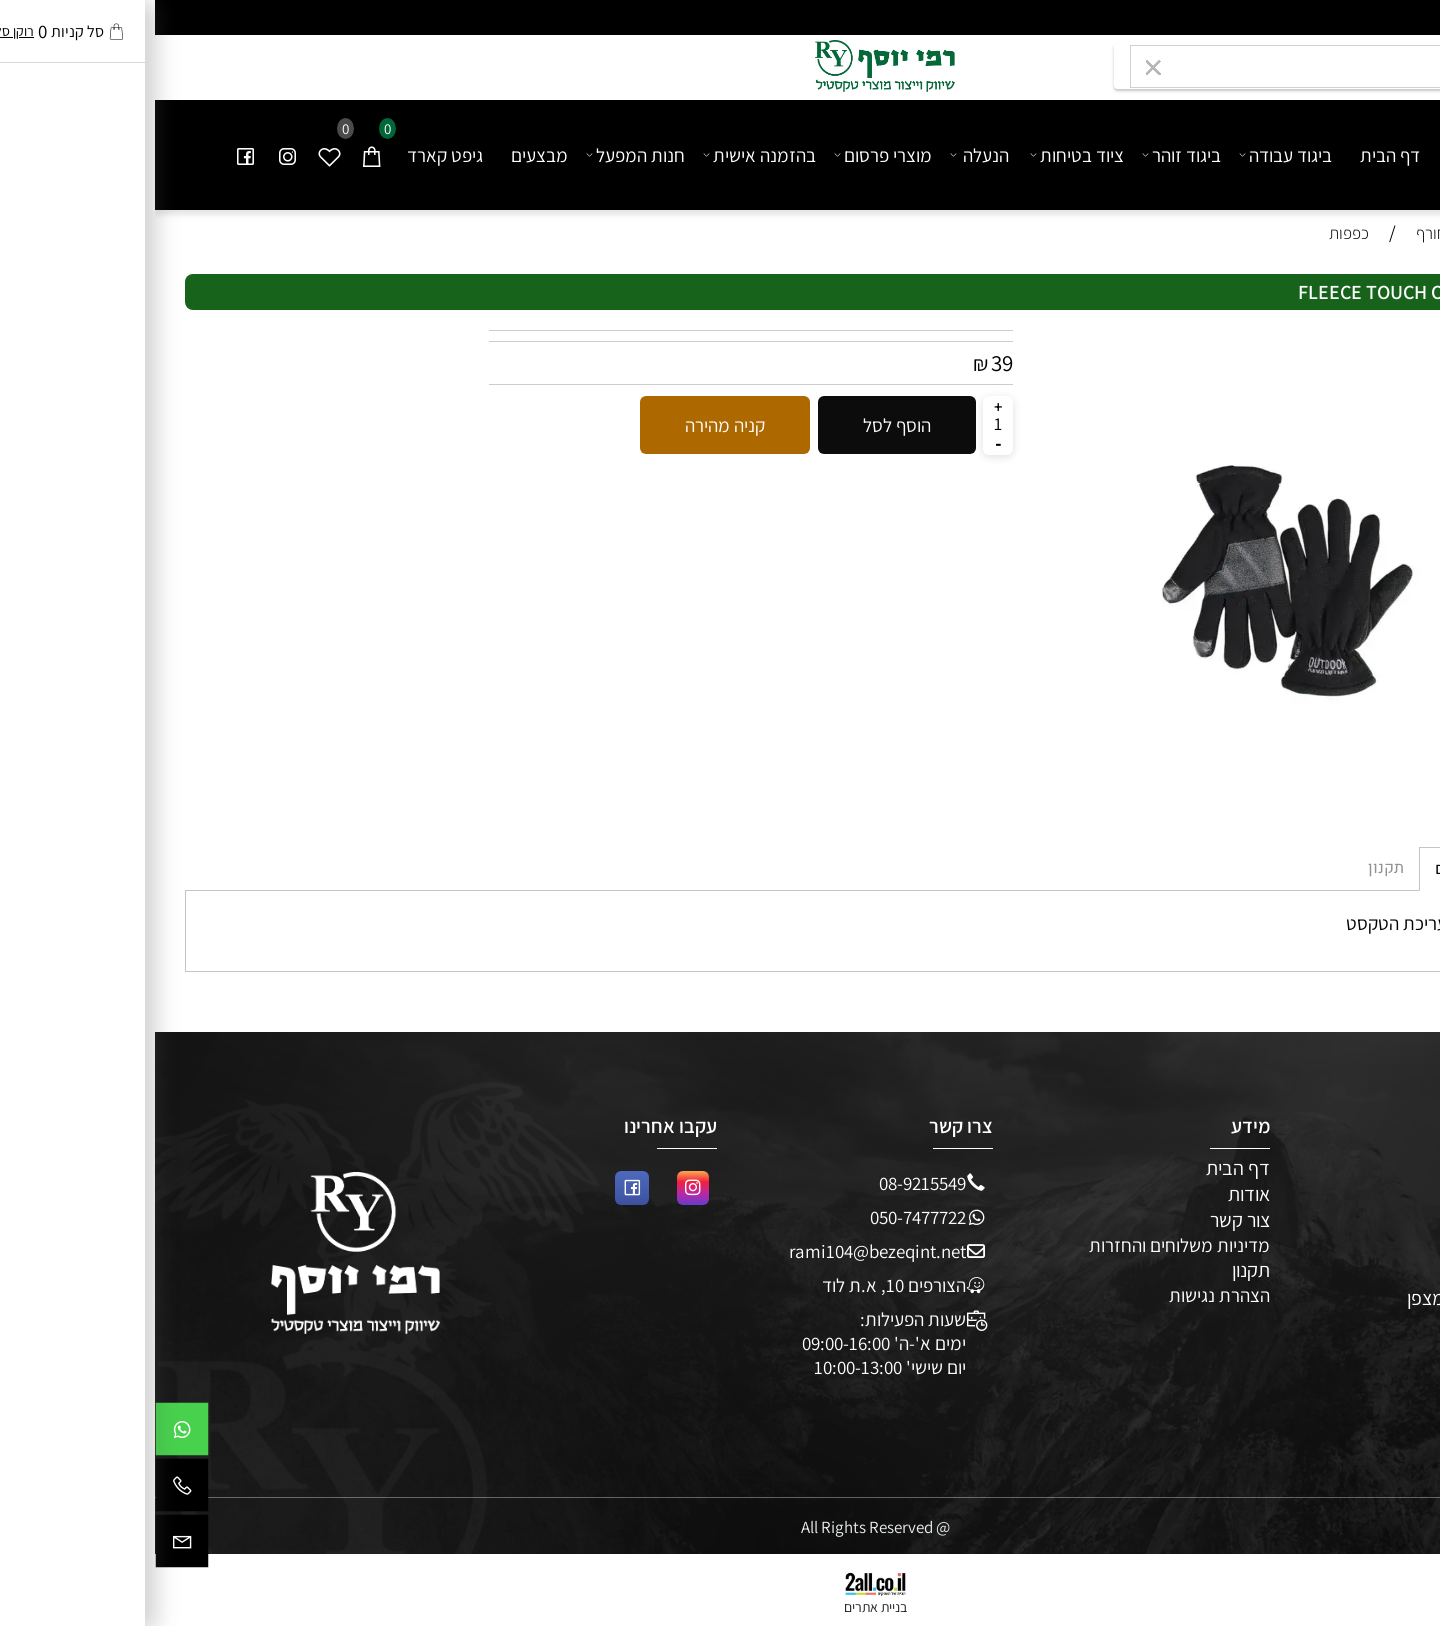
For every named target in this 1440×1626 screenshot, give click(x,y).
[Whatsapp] (27, 1434)
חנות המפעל (481, 155)
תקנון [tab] (1231, 868)
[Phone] (27, 1490)
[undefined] (1325, 144)
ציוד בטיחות (923, 155)
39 (847, 363)
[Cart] (217, 155)
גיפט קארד (290, 155)
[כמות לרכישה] (843, 424)
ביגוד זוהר (1027, 155)
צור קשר (1085, 1220)
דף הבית (1235, 155)
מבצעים (384, 155)
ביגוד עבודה (1131, 155)
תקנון (1096, 1270)
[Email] (27, 1546)
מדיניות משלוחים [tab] (1337, 869)
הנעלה (825, 155)
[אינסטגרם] (133, 155)
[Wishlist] (175, 155)
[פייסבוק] (91, 155)
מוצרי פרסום (729, 155)
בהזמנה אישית (605, 155)
